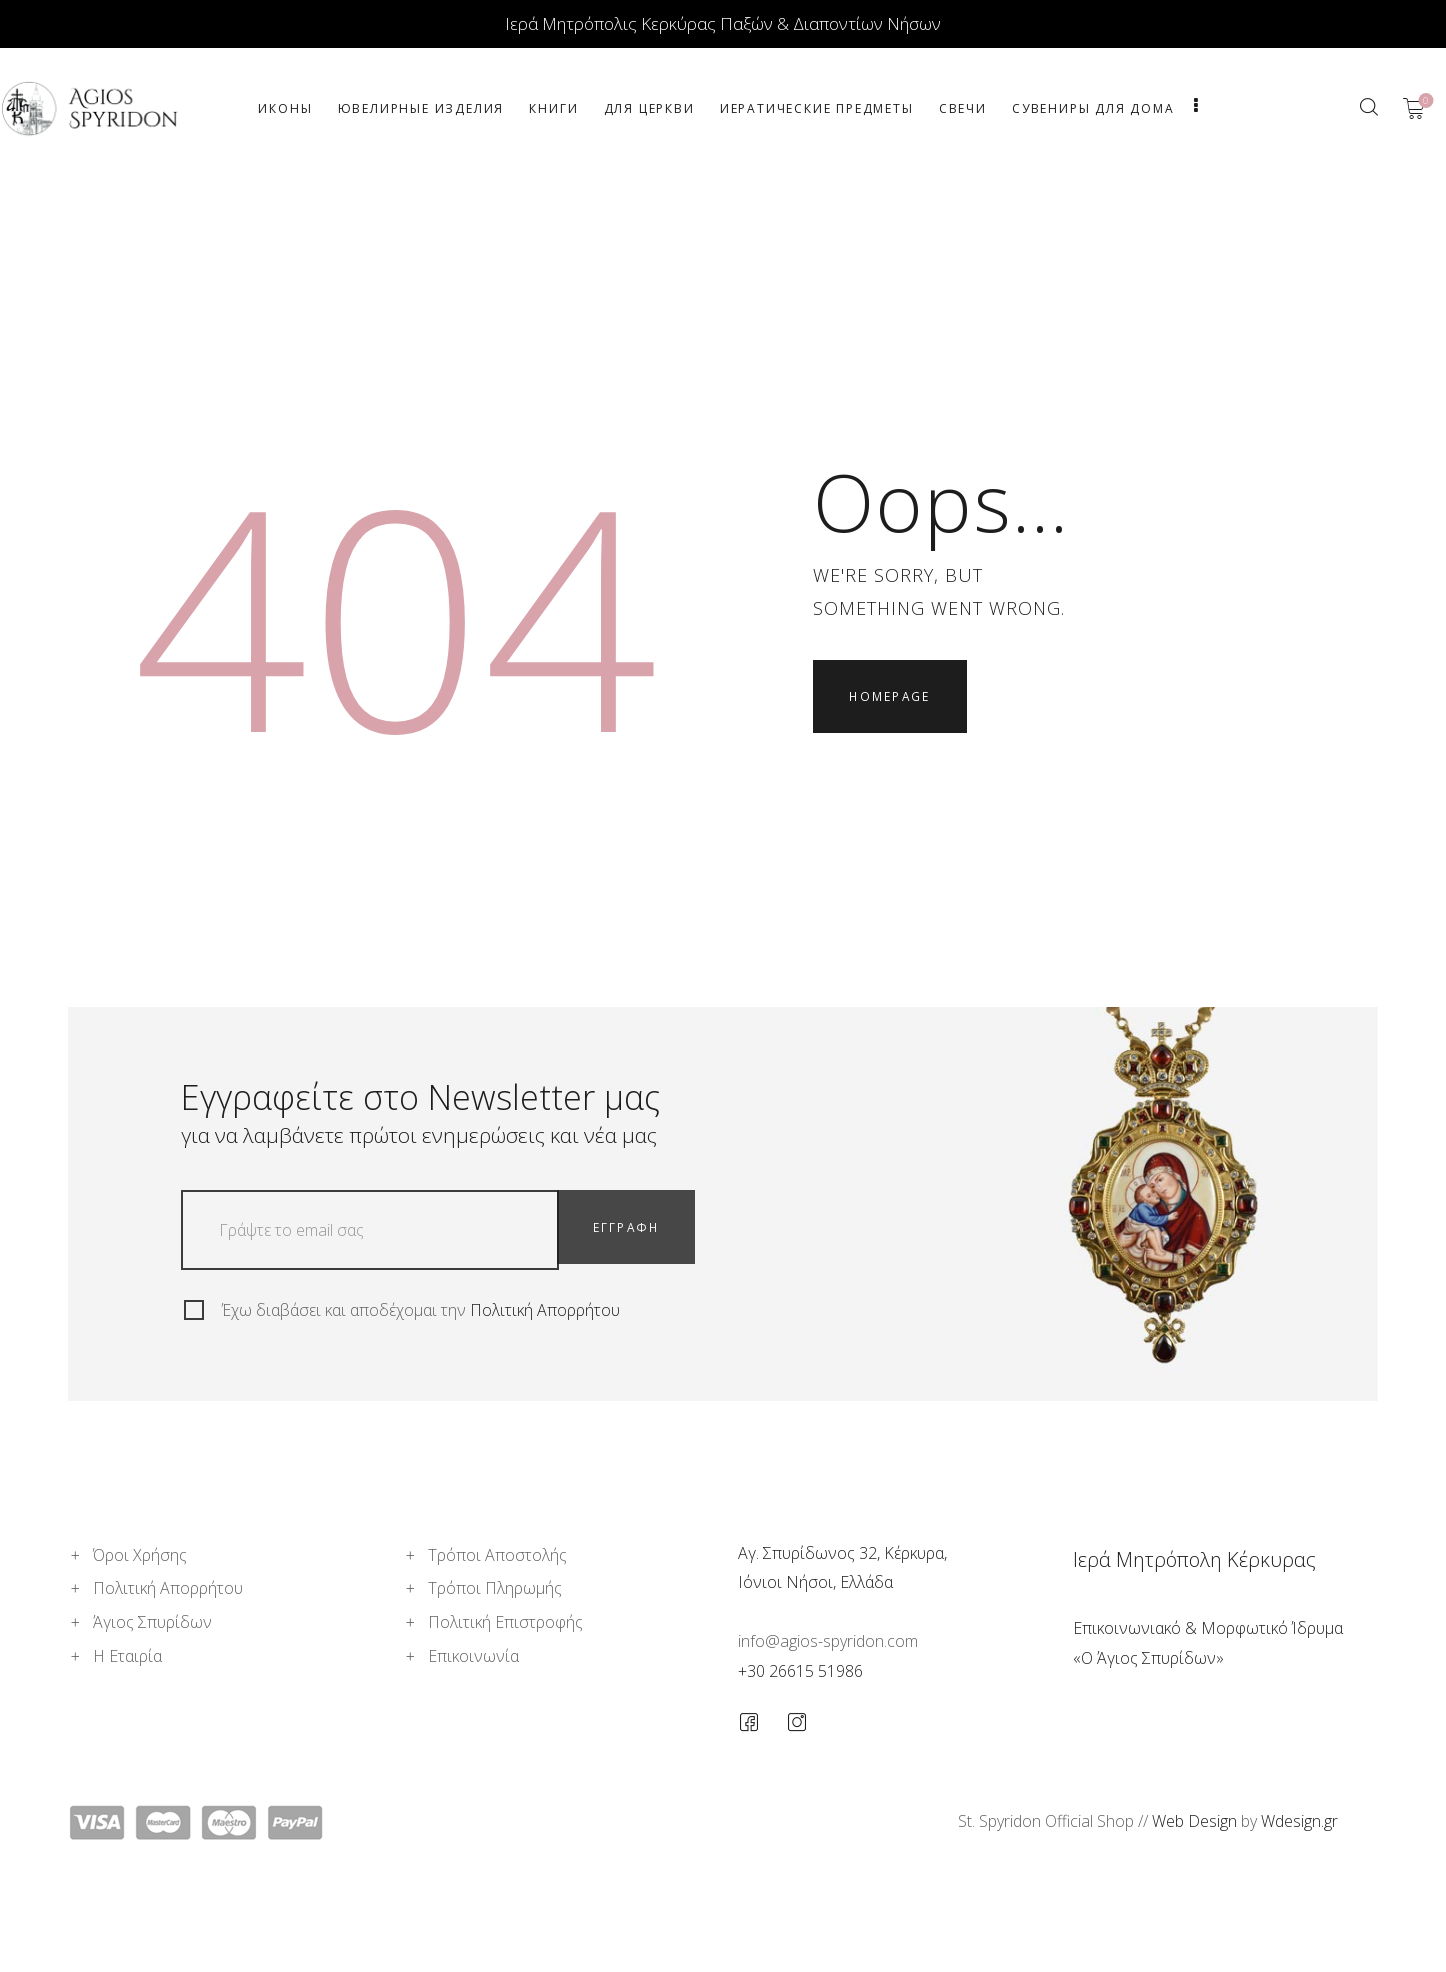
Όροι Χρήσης (140, 1555)
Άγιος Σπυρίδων (152, 1622)
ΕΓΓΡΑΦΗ (632, 1230)
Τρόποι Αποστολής (497, 1555)
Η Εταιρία (127, 1656)
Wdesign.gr (1299, 1821)
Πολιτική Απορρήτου (545, 1310)
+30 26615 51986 (800, 1671)
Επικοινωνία (473, 1656)
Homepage (895, 701)
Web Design (1194, 1821)
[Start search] (1368, 107)
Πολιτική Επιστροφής (505, 1622)
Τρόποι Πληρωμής (495, 1588)
